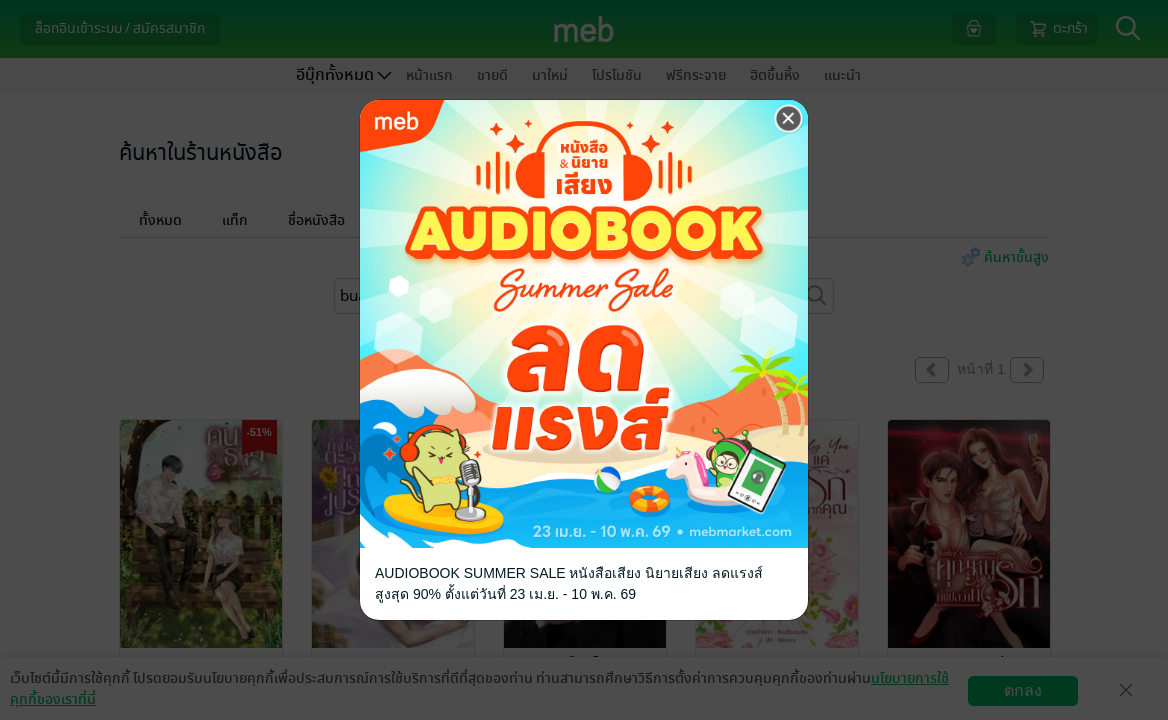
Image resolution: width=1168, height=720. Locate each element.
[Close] (789, 119)
